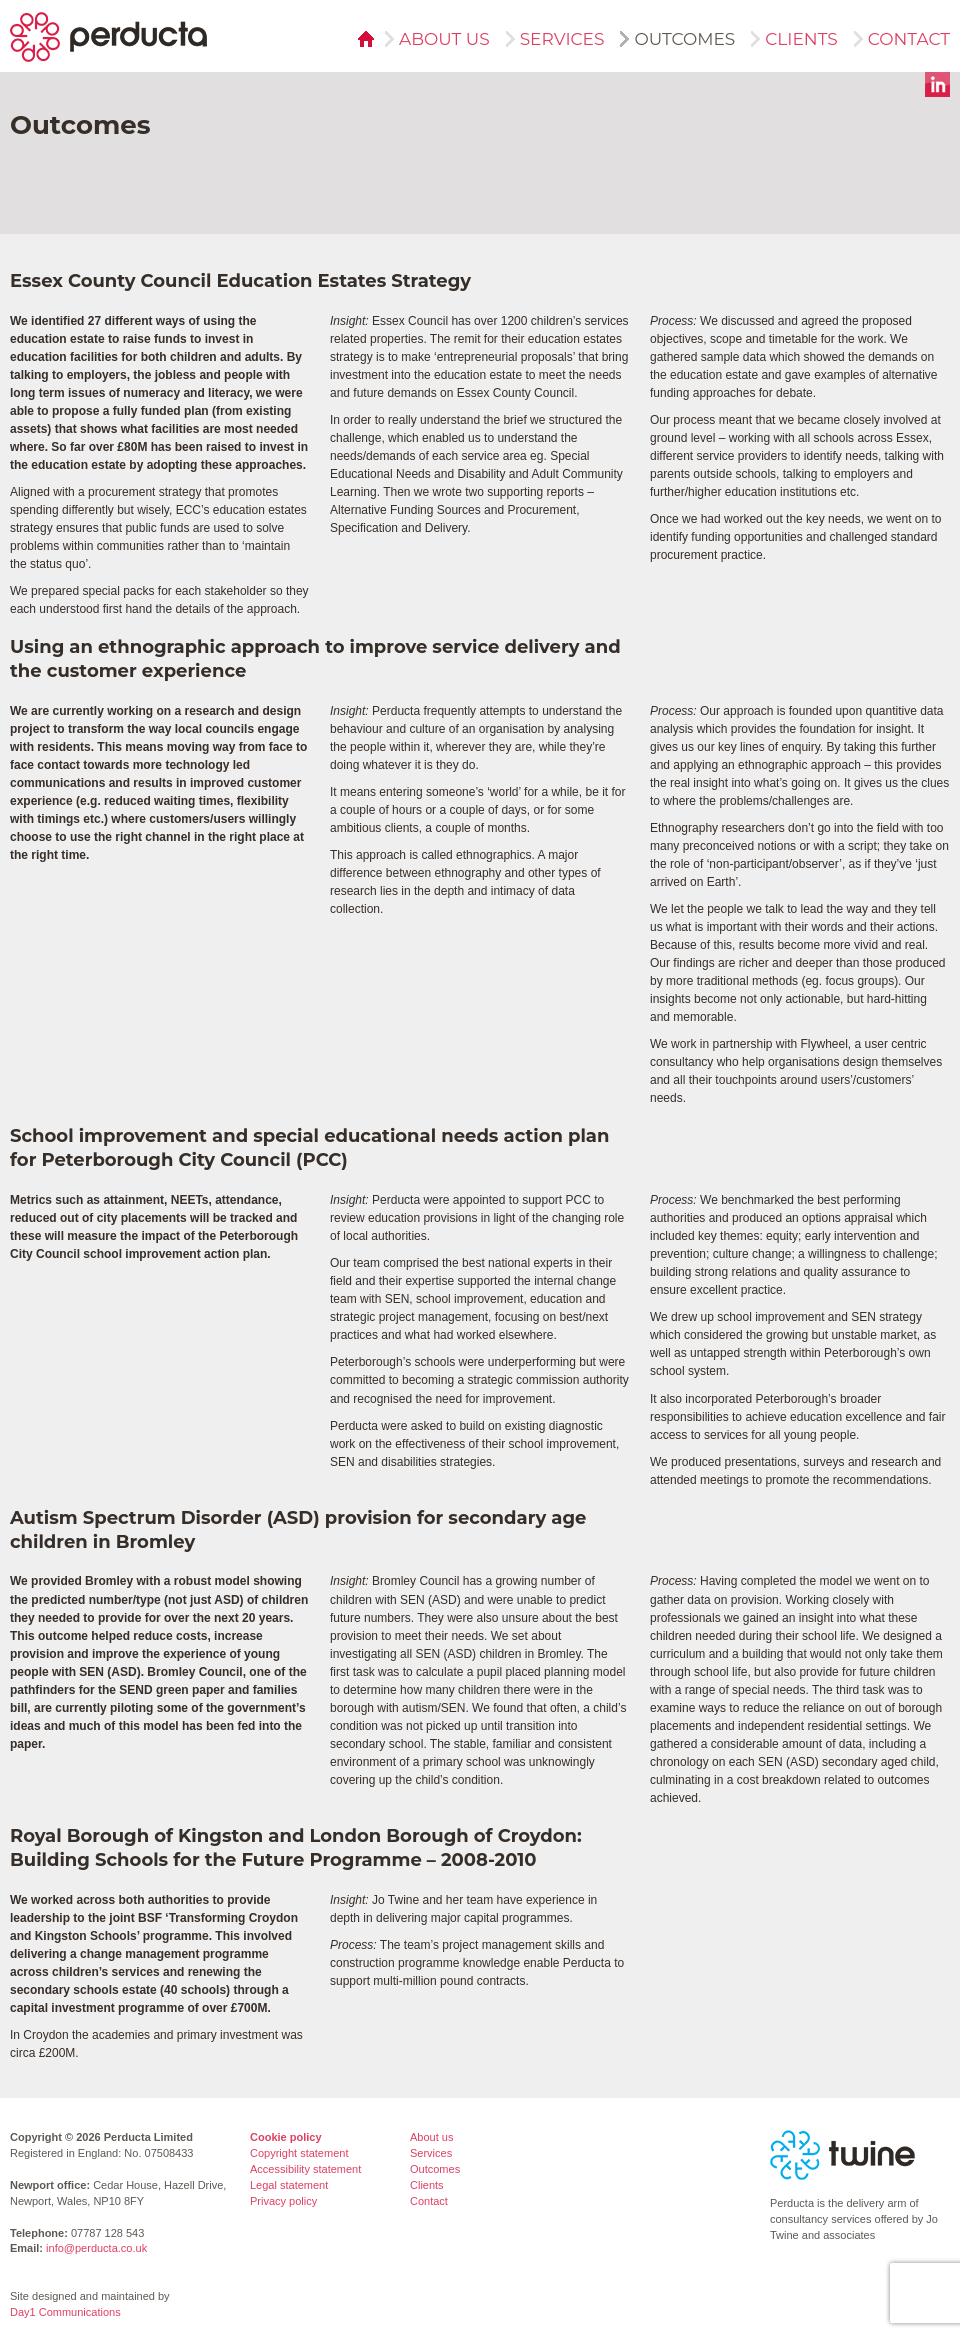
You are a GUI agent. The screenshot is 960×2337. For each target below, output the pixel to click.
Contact (903, 39)
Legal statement (289, 2185)
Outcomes (678, 39)
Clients (795, 39)
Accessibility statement (305, 2169)
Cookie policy (286, 2137)
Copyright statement (299, 2153)
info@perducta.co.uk (96, 2248)
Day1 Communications (65, 2312)
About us (438, 39)
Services (556, 39)
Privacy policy (283, 2201)
